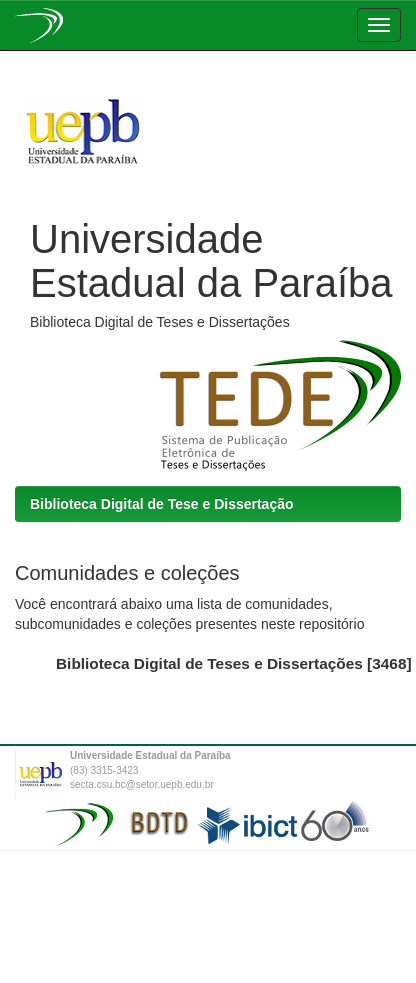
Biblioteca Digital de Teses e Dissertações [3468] (234, 663)
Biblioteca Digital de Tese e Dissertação (162, 504)
